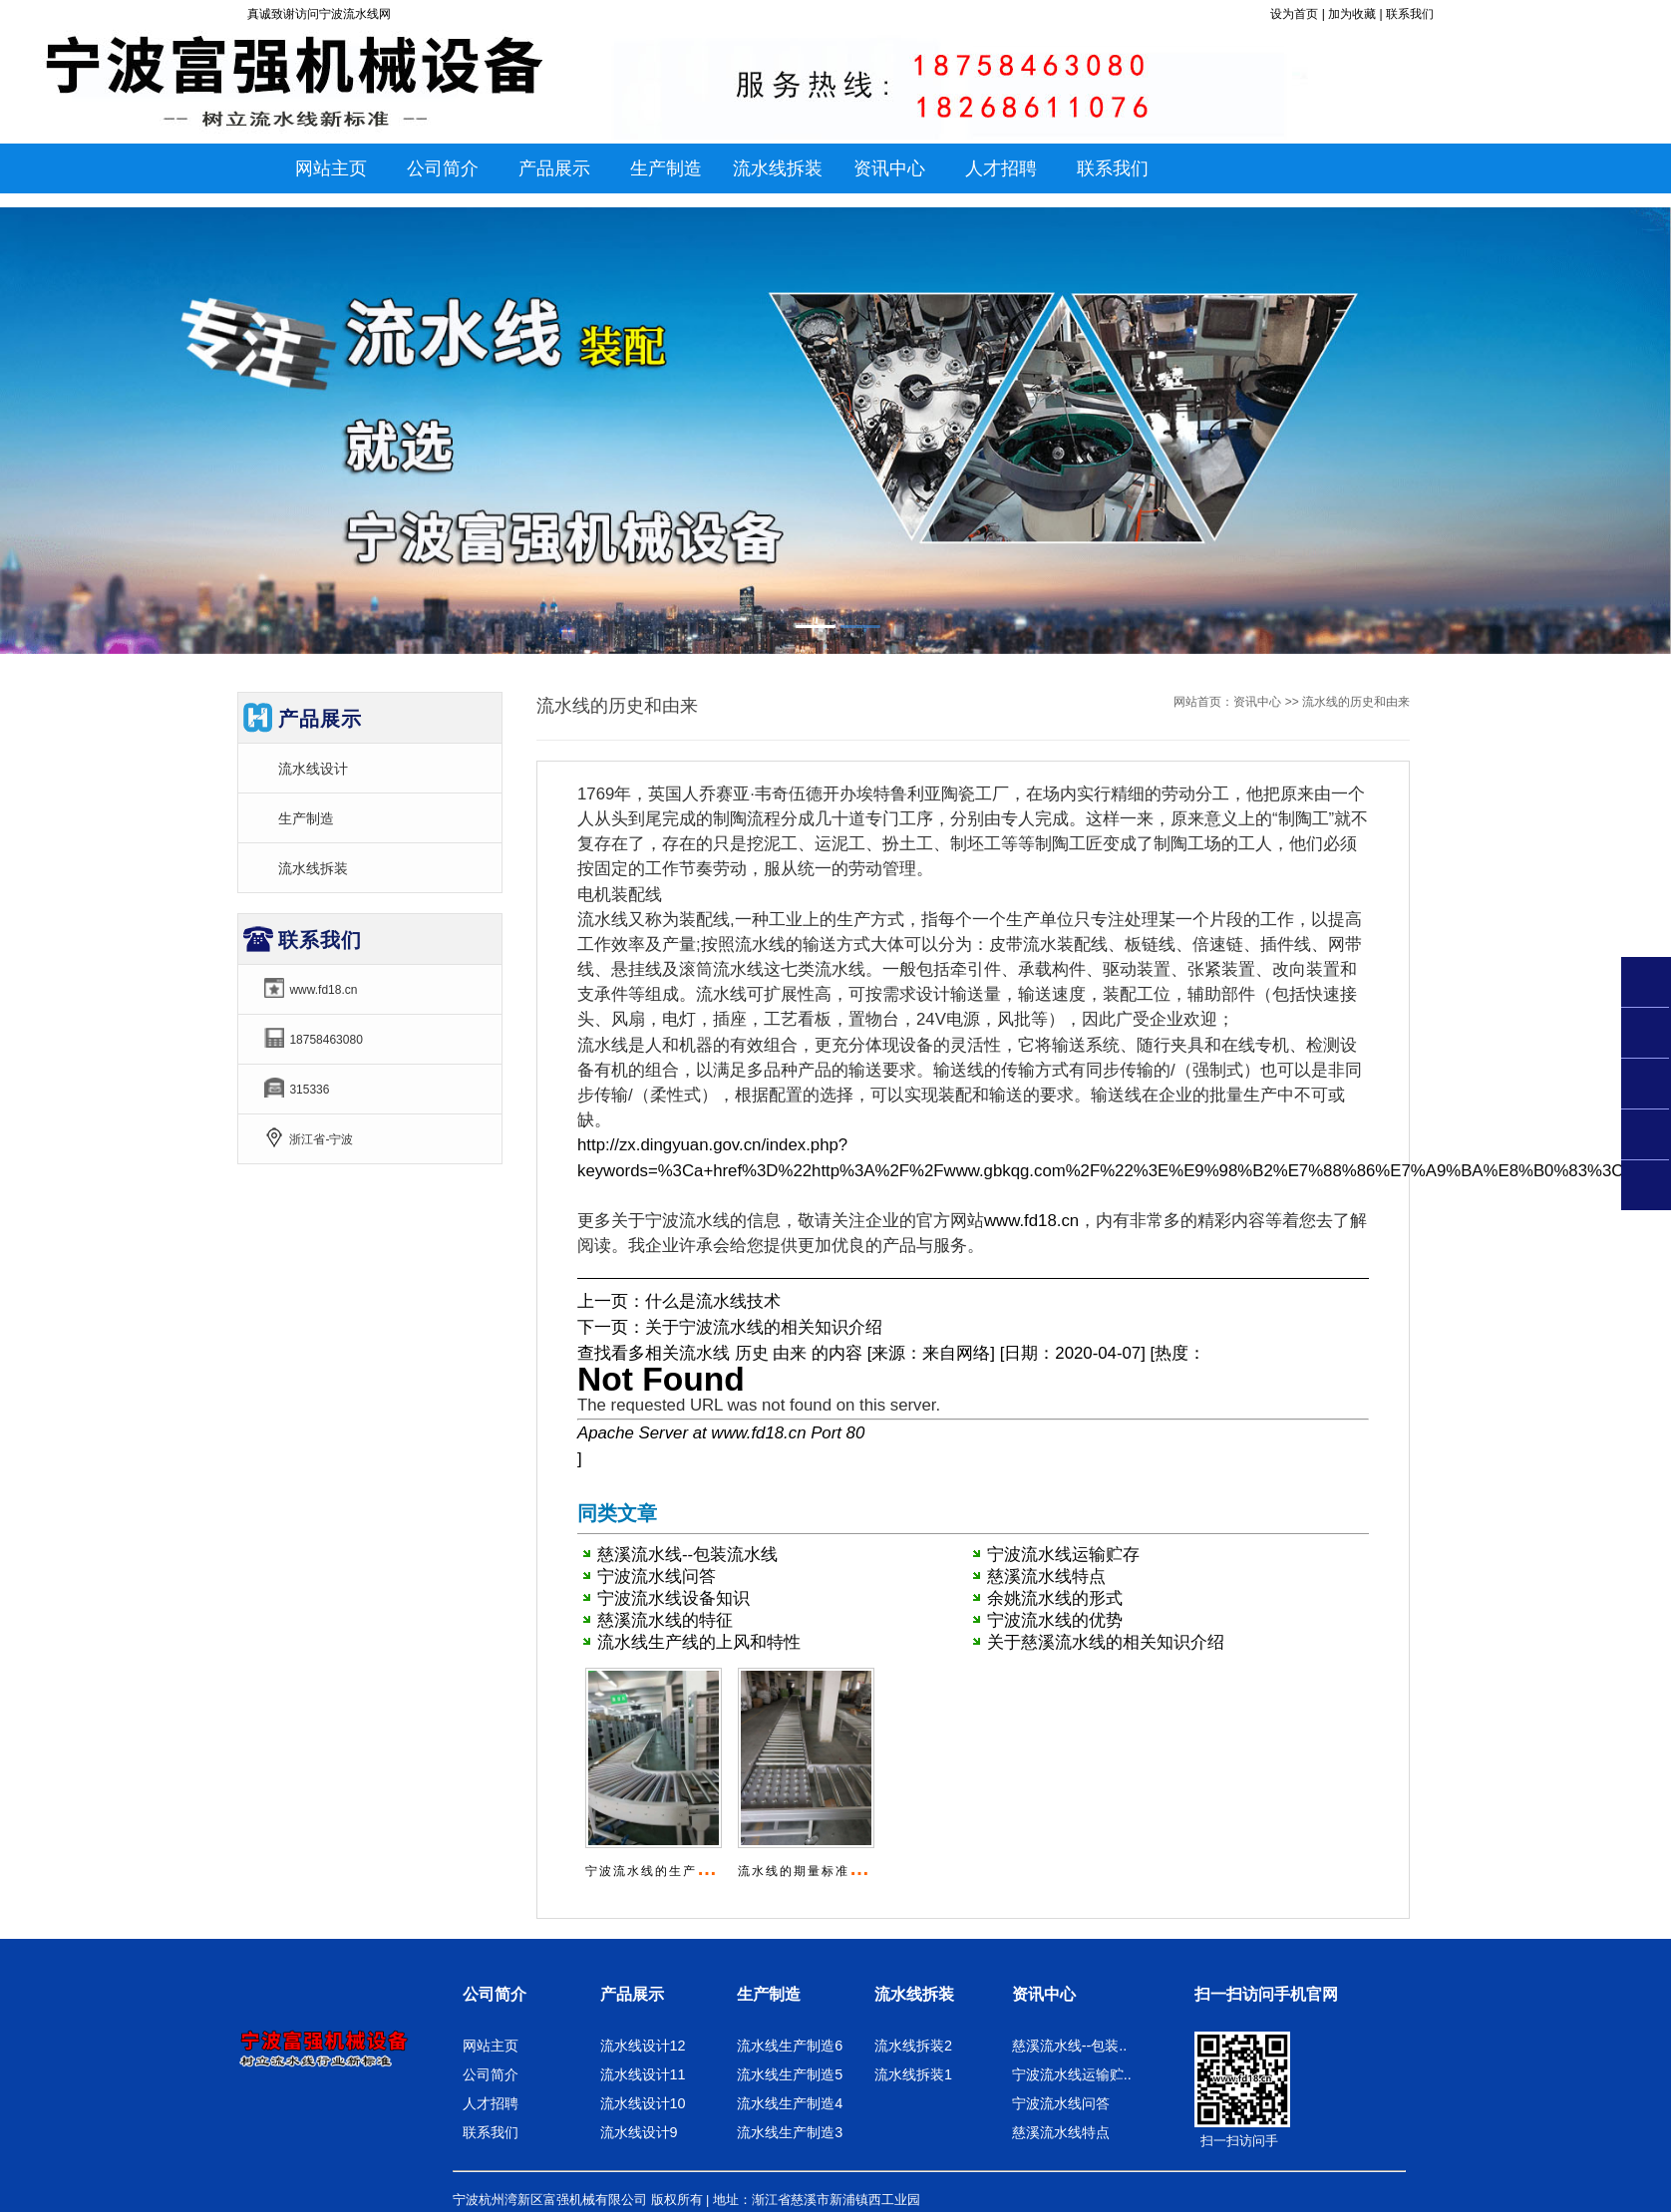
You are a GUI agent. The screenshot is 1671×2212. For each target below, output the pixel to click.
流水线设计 (313, 769)
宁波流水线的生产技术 (655, 1871)
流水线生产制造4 (789, 2103)
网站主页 (331, 168)
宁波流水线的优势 (1055, 1620)
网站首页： (1203, 702)
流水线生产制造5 (789, 2074)
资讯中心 (1257, 702)
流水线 (704, 1353)
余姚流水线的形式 (1055, 1598)
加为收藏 (1352, 14)
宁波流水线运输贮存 (1063, 1554)
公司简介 (494, 1994)
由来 (790, 1353)
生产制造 (306, 818)
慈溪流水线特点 (1046, 1576)
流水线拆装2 (913, 2046)
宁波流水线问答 (656, 1576)
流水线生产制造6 (789, 2046)
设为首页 (1294, 14)
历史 (752, 1353)
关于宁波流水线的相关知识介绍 (763, 1327)
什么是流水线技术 (713, 1301)
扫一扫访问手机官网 (1266, 1994)
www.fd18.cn (1031, 1220)
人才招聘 (490, 2103)
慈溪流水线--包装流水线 (687, 1554)
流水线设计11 (643, 2074)
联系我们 (1410, 14)
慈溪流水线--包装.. (1070, 2046)
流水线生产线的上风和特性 (699, 1642)
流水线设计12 (643, 2046)
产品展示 (632, 1994)
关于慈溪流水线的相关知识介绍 (1105, 1642)
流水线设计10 (643, 2103)
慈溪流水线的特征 (665, 1620)
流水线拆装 (313, 868)
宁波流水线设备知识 (673, 1598)
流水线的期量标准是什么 (814, 1871)
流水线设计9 (639, 2132)
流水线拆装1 (913, 2074)
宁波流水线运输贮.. (1072, 2074)
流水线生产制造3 (789, 2132)
